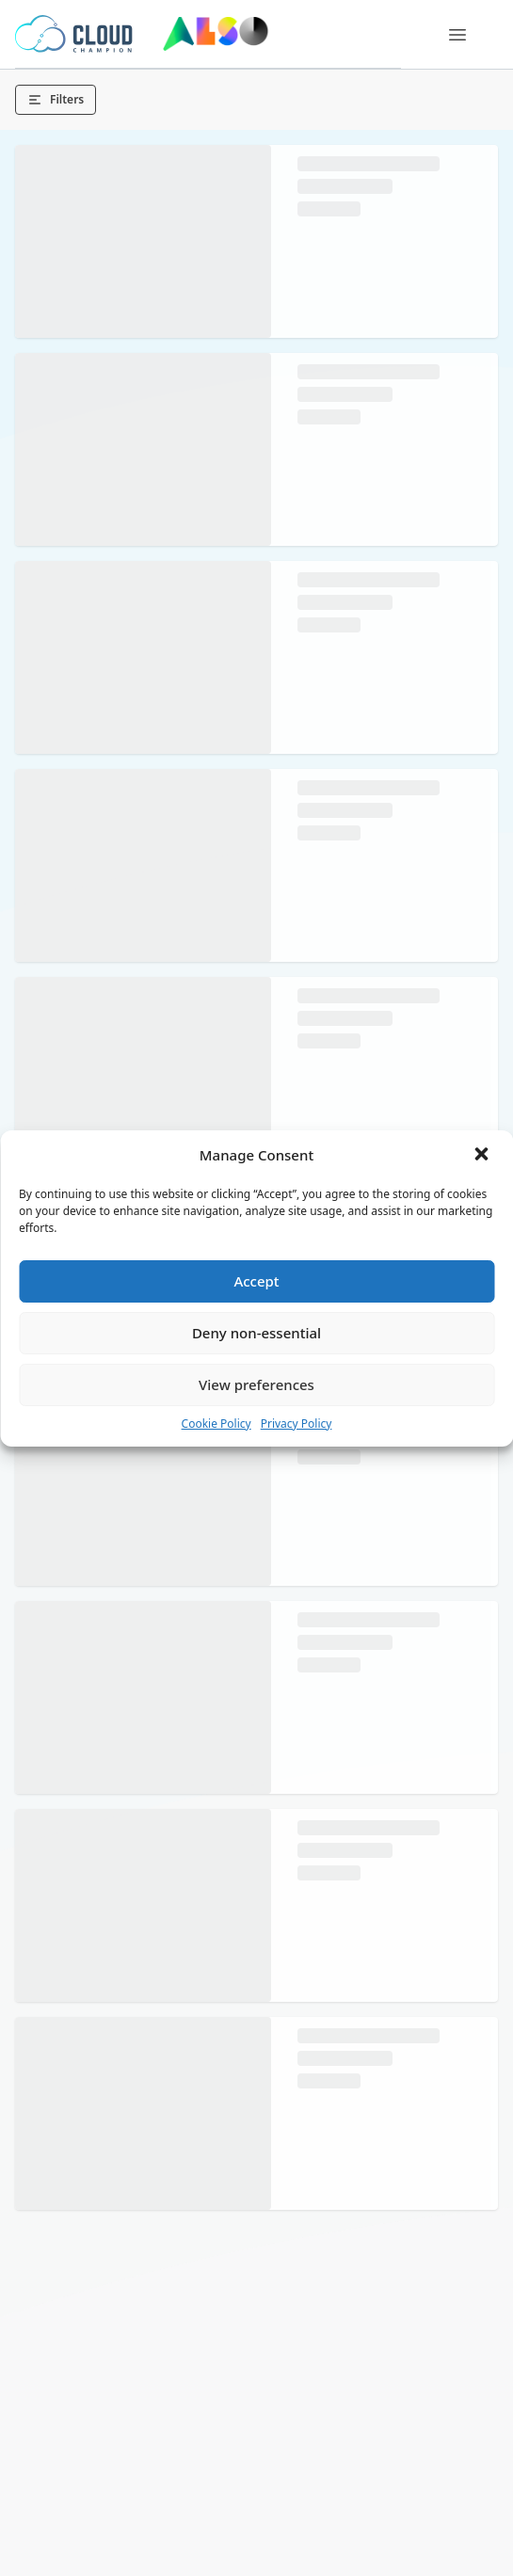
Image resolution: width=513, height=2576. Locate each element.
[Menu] (457, 35)
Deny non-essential (256, 1332)
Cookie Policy (216, 1424)
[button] (483, 1155)
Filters (55, 99)
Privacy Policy (296, 1424)
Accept (256, 1281)
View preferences (256, 1384)
